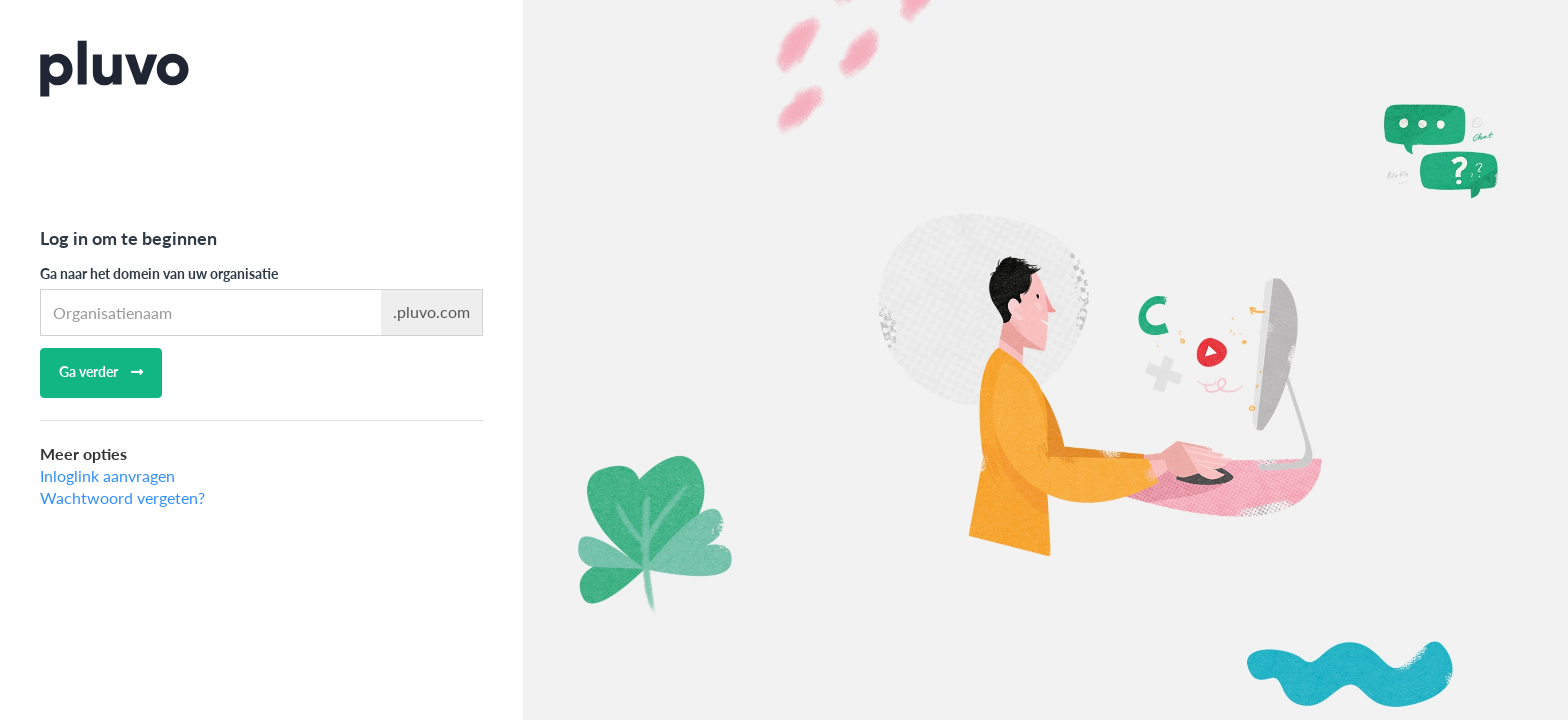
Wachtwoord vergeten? (122, 497)
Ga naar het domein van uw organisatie (159, 273)
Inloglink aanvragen (107, 475)
